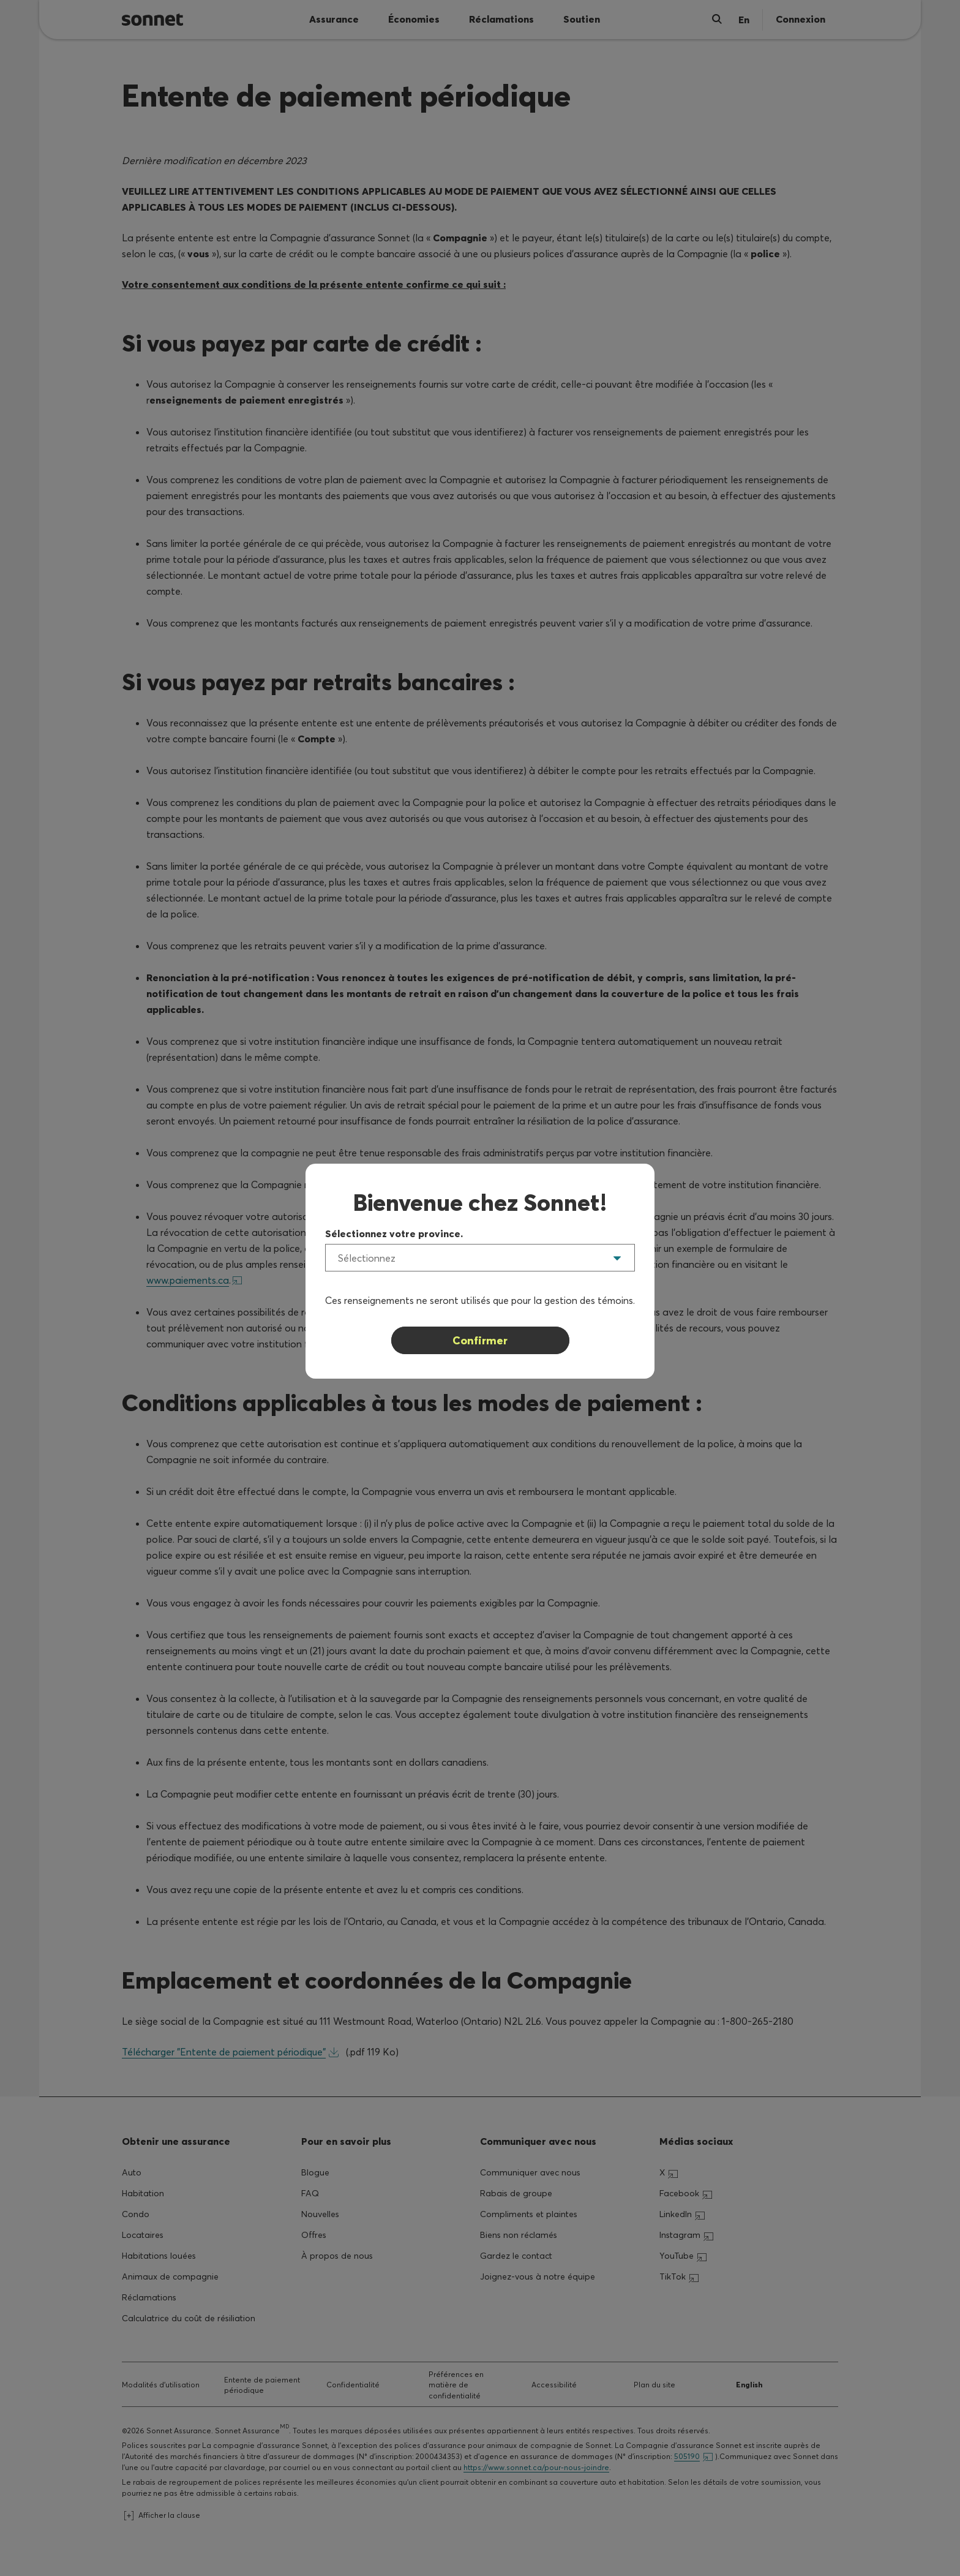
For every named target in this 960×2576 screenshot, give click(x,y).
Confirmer (480, 1340)
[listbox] (480, 1257)
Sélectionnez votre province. (394, 1233)
